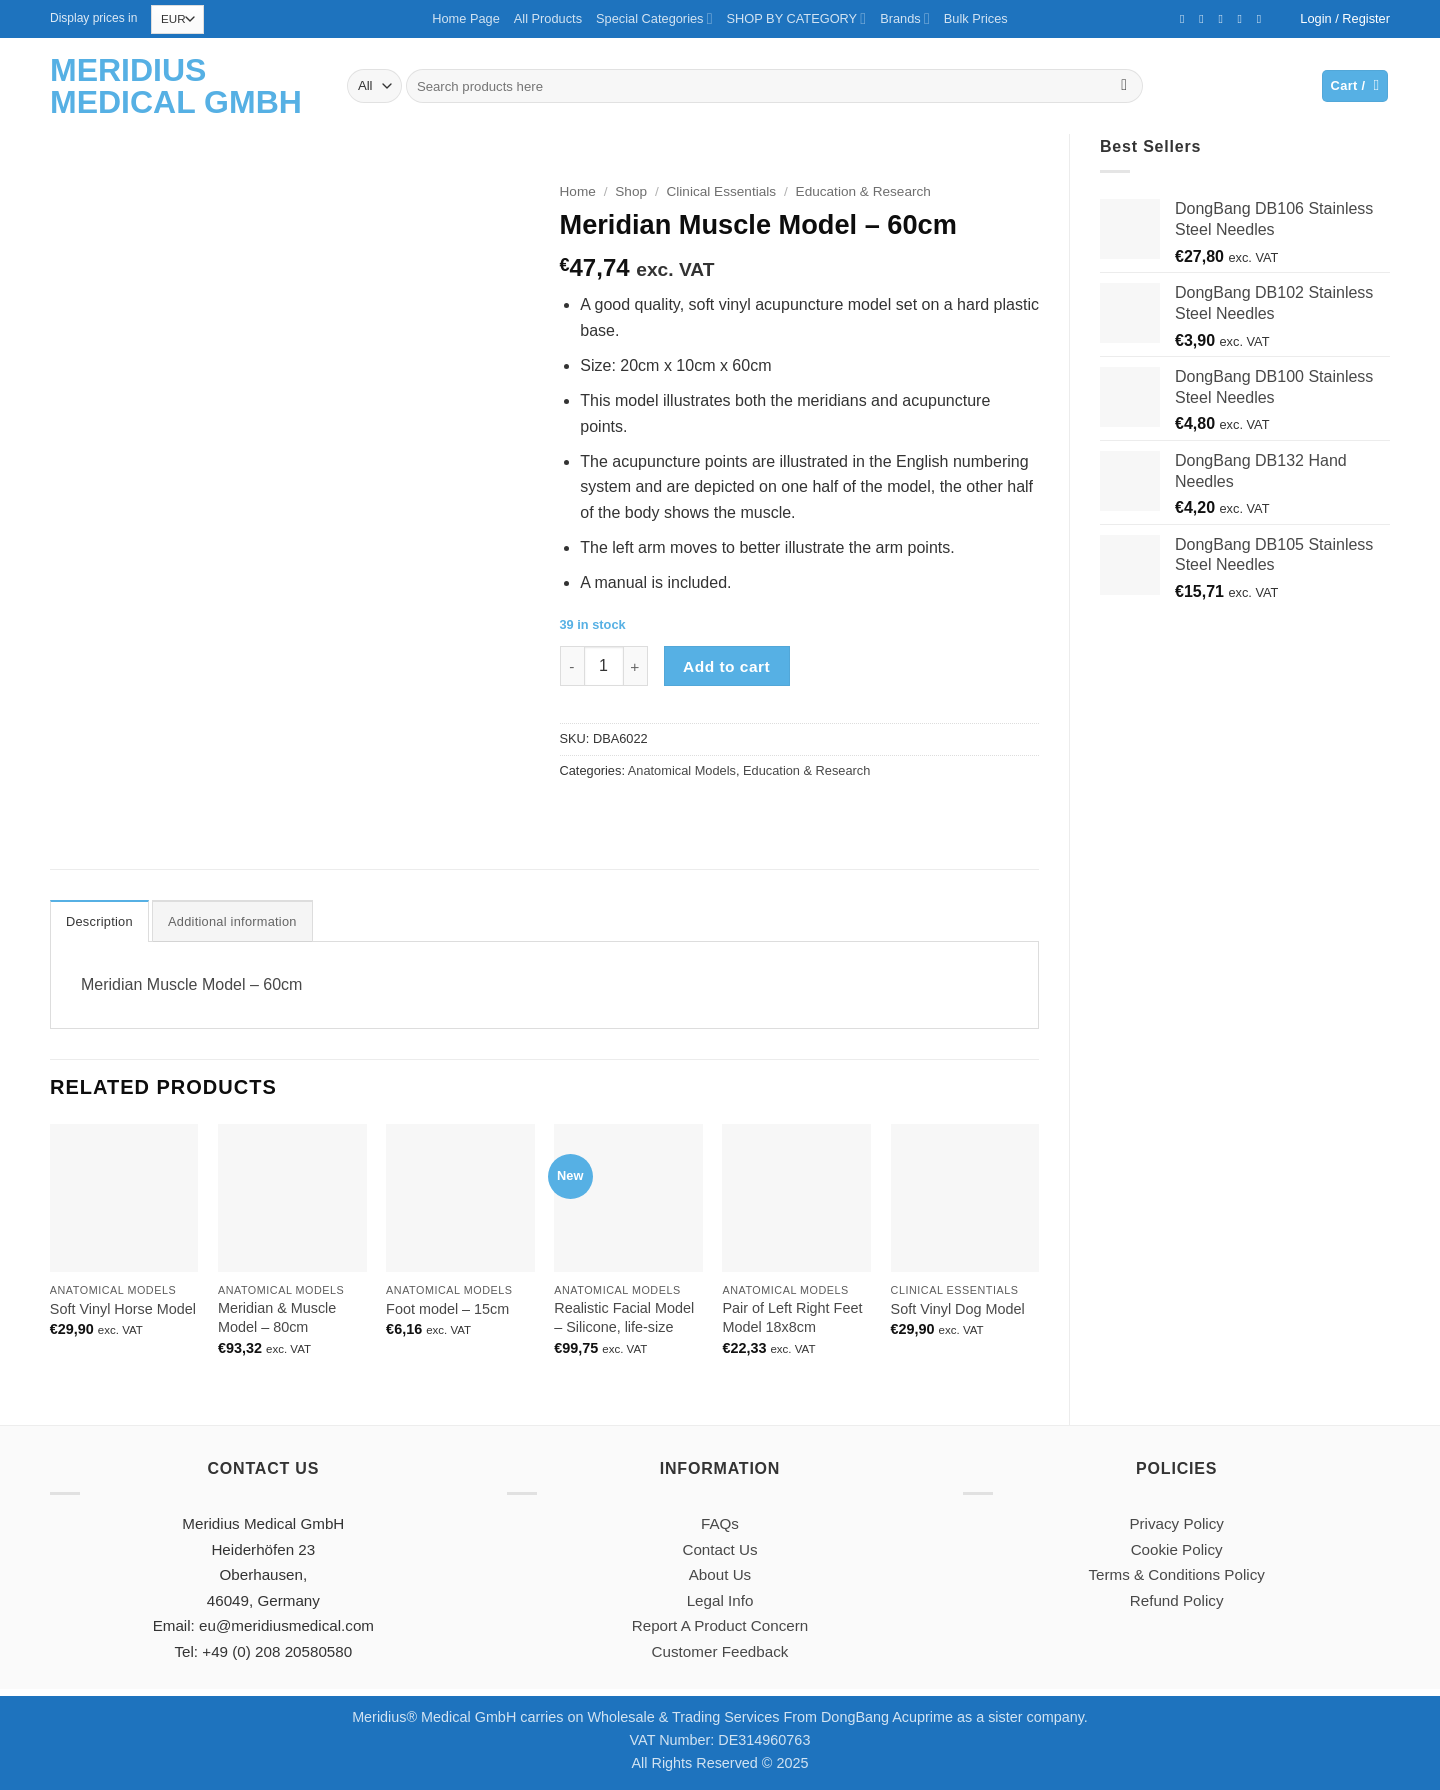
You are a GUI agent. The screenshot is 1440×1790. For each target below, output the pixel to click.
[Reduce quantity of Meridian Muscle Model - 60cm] (572, 666)
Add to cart (726, 666)
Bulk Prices (976, 18)
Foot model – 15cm (447, 1309)
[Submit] (1124, 86)
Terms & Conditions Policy (1176, 1574)
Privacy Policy (1176, 1523)
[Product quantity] (604, 666)
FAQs (720, 1523)
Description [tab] (99, 921)
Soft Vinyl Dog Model (958, 1309)
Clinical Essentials (722, 191)
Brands (905, 18)
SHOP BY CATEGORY (797, 18)
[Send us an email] (1224, 19)
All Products (548, 18)
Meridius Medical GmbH (176, 86)
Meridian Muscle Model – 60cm (191, 984)
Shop (631, 191)
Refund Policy (1177, 1600)
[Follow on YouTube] (1263, 19)
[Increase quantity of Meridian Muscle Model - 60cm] (636, 666)
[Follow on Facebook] (1186, 19)
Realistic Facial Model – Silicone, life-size (624, 1317)
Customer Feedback (720, 1651)
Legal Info (720, 1600)
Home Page (466, 18)
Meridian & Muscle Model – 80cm (277, 1317)
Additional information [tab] (232, 921)
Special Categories (654, 18)
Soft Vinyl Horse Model (123, 1309)
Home (578, 191)
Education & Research (863, 191)
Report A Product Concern (720, 1625)
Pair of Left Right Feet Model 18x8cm (792, 1317)
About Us (720, 1574)
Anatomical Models (682, 770)
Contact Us (719, 1549)
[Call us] (1244, 19)
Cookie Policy (1177, 1549)
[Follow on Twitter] (1205, 19)
